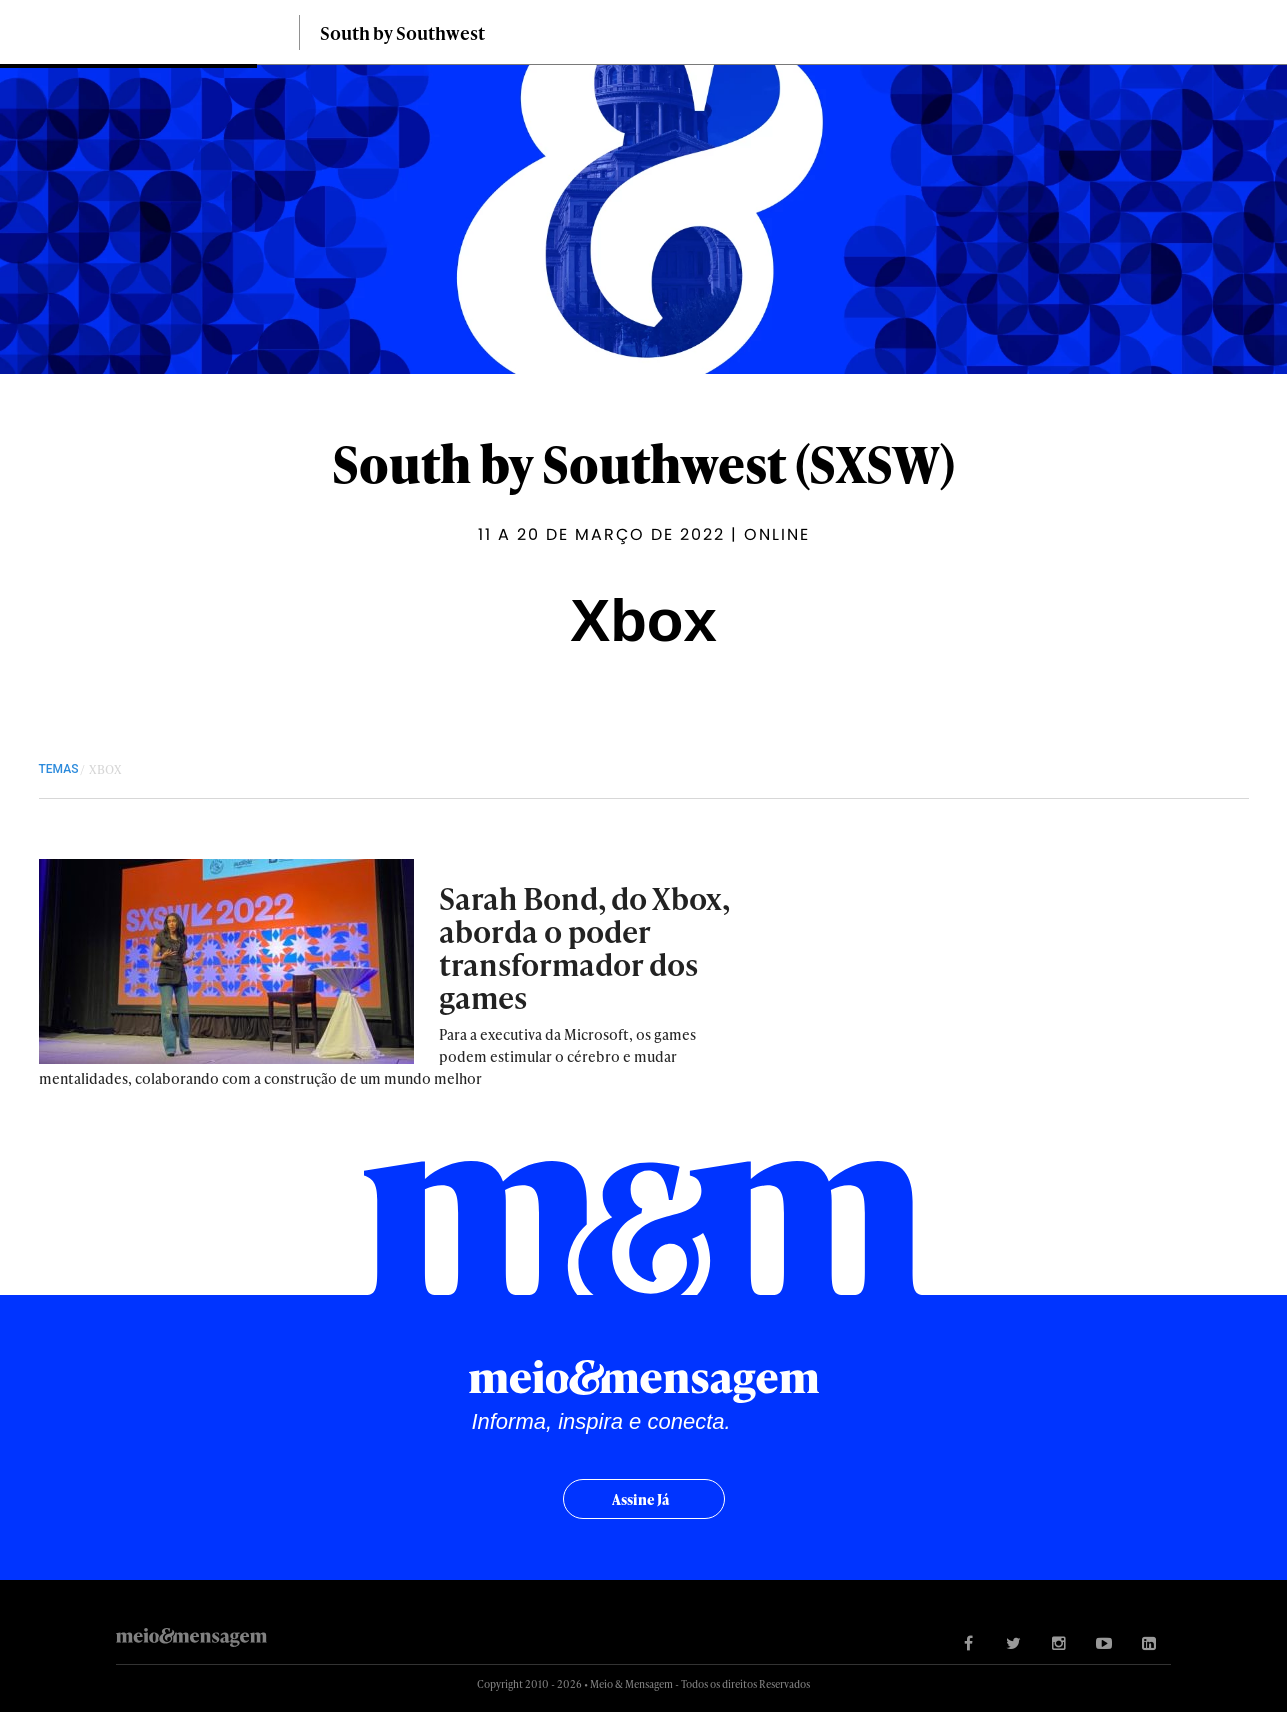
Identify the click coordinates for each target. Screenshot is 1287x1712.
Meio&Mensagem (189, 37)
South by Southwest (402, 32)
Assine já (640, 1499)
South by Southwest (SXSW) (643, 463)
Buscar (1236, 32)
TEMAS (59, 769)
